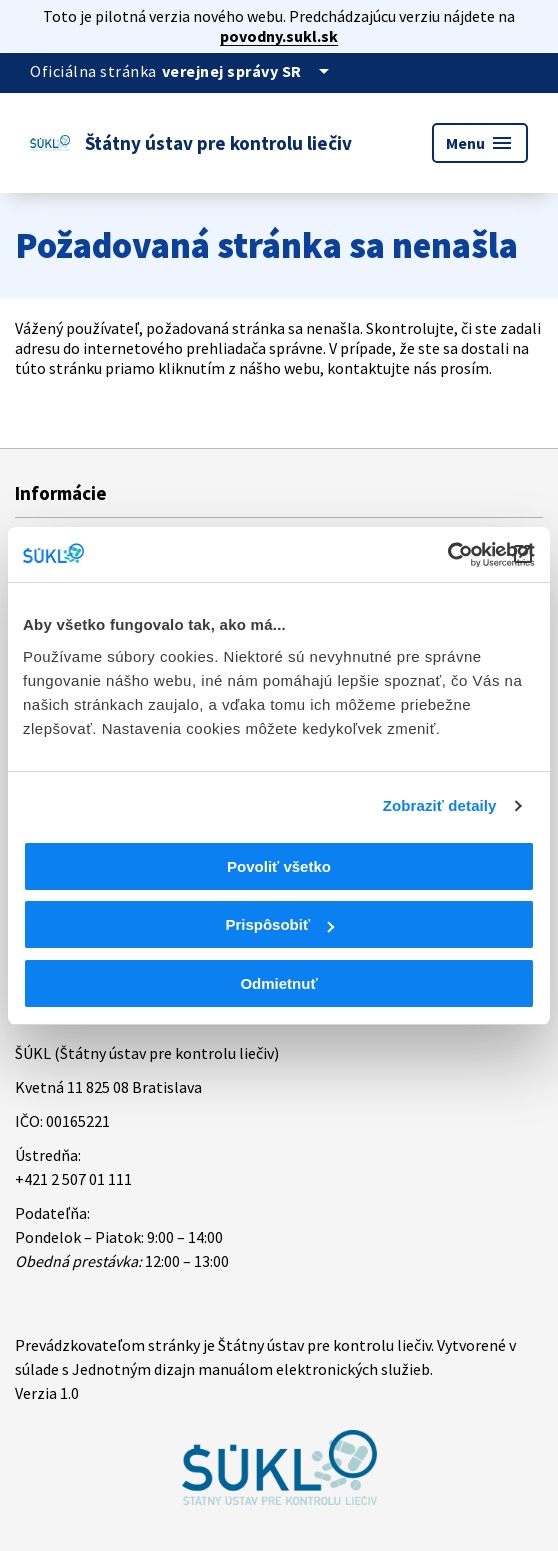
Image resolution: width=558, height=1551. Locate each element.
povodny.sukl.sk (279, 36)
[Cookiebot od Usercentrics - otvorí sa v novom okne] (447, 555)
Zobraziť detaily (440, 805)
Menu (480, 143)
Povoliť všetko (279, 866)
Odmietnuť (278, 983)
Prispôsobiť (279, 924)
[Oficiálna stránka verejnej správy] (249, 71)
